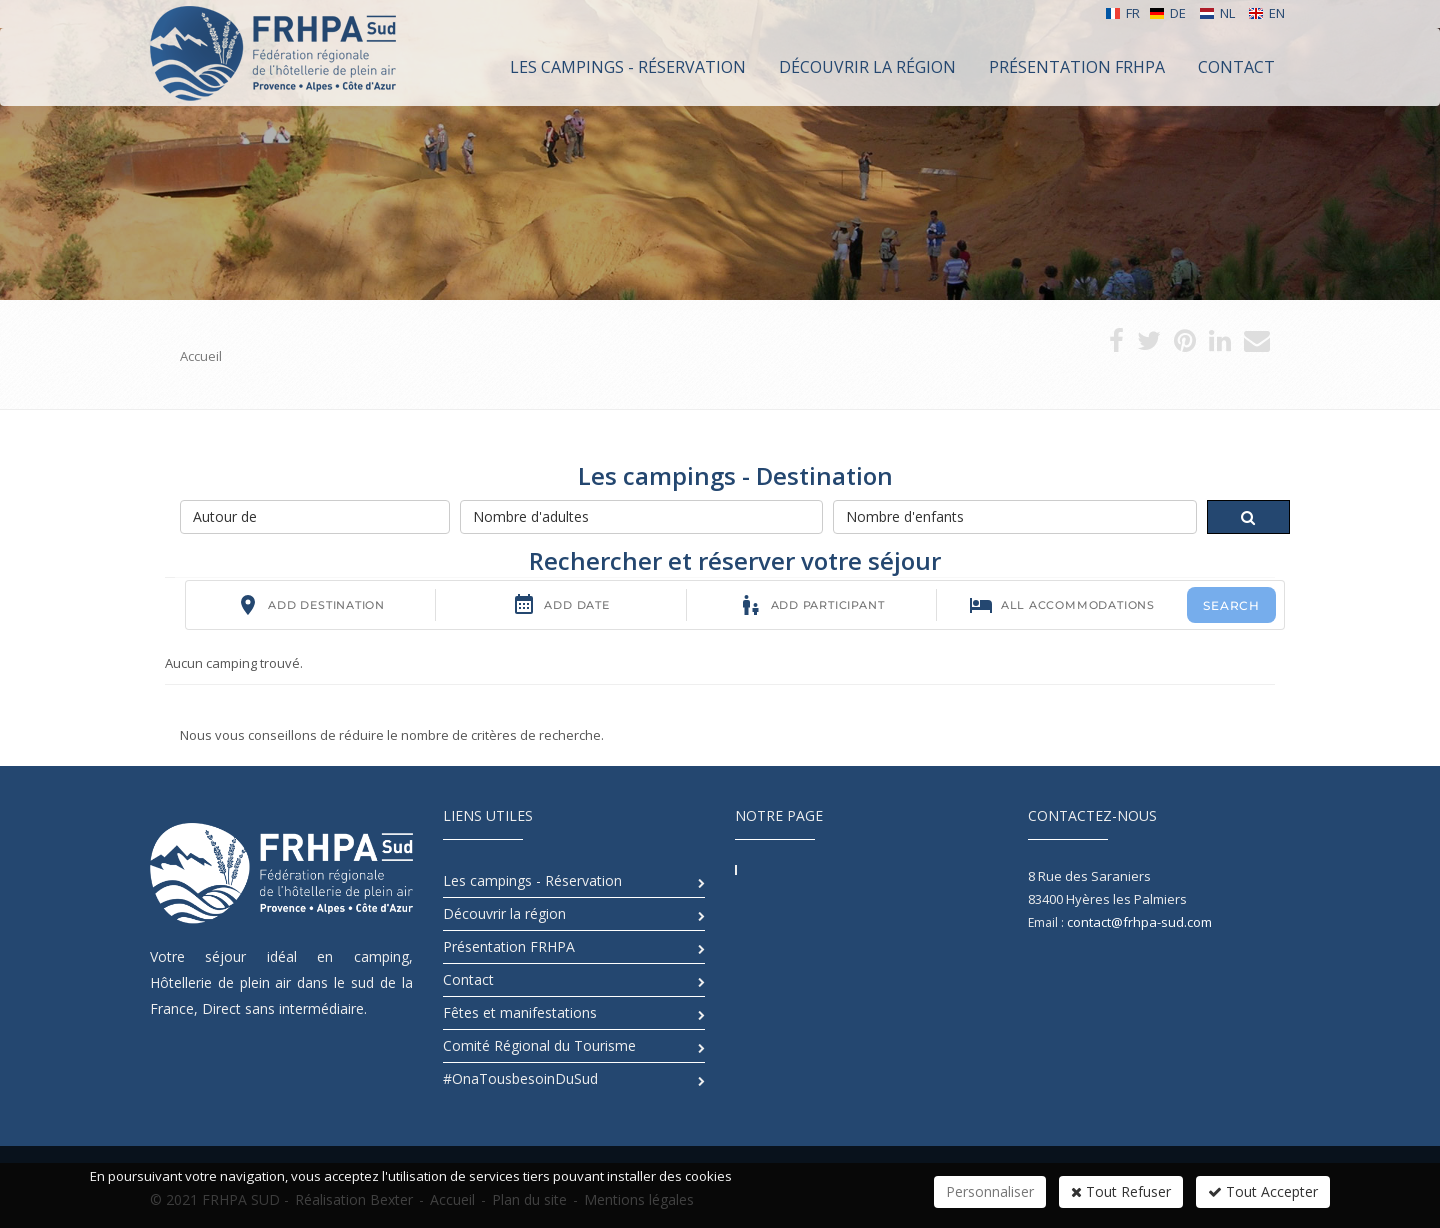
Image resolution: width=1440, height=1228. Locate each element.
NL (1217, 13)
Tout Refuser (1121, 1191)
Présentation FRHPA (509, 946)
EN (1266, 13)
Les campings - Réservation (532, 880)
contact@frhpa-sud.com (1139, 922)
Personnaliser (990, 1191)
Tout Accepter (1263, 1191)
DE (1167, 13)
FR (1122, 13)
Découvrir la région (504, 913)
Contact (468, 979)
